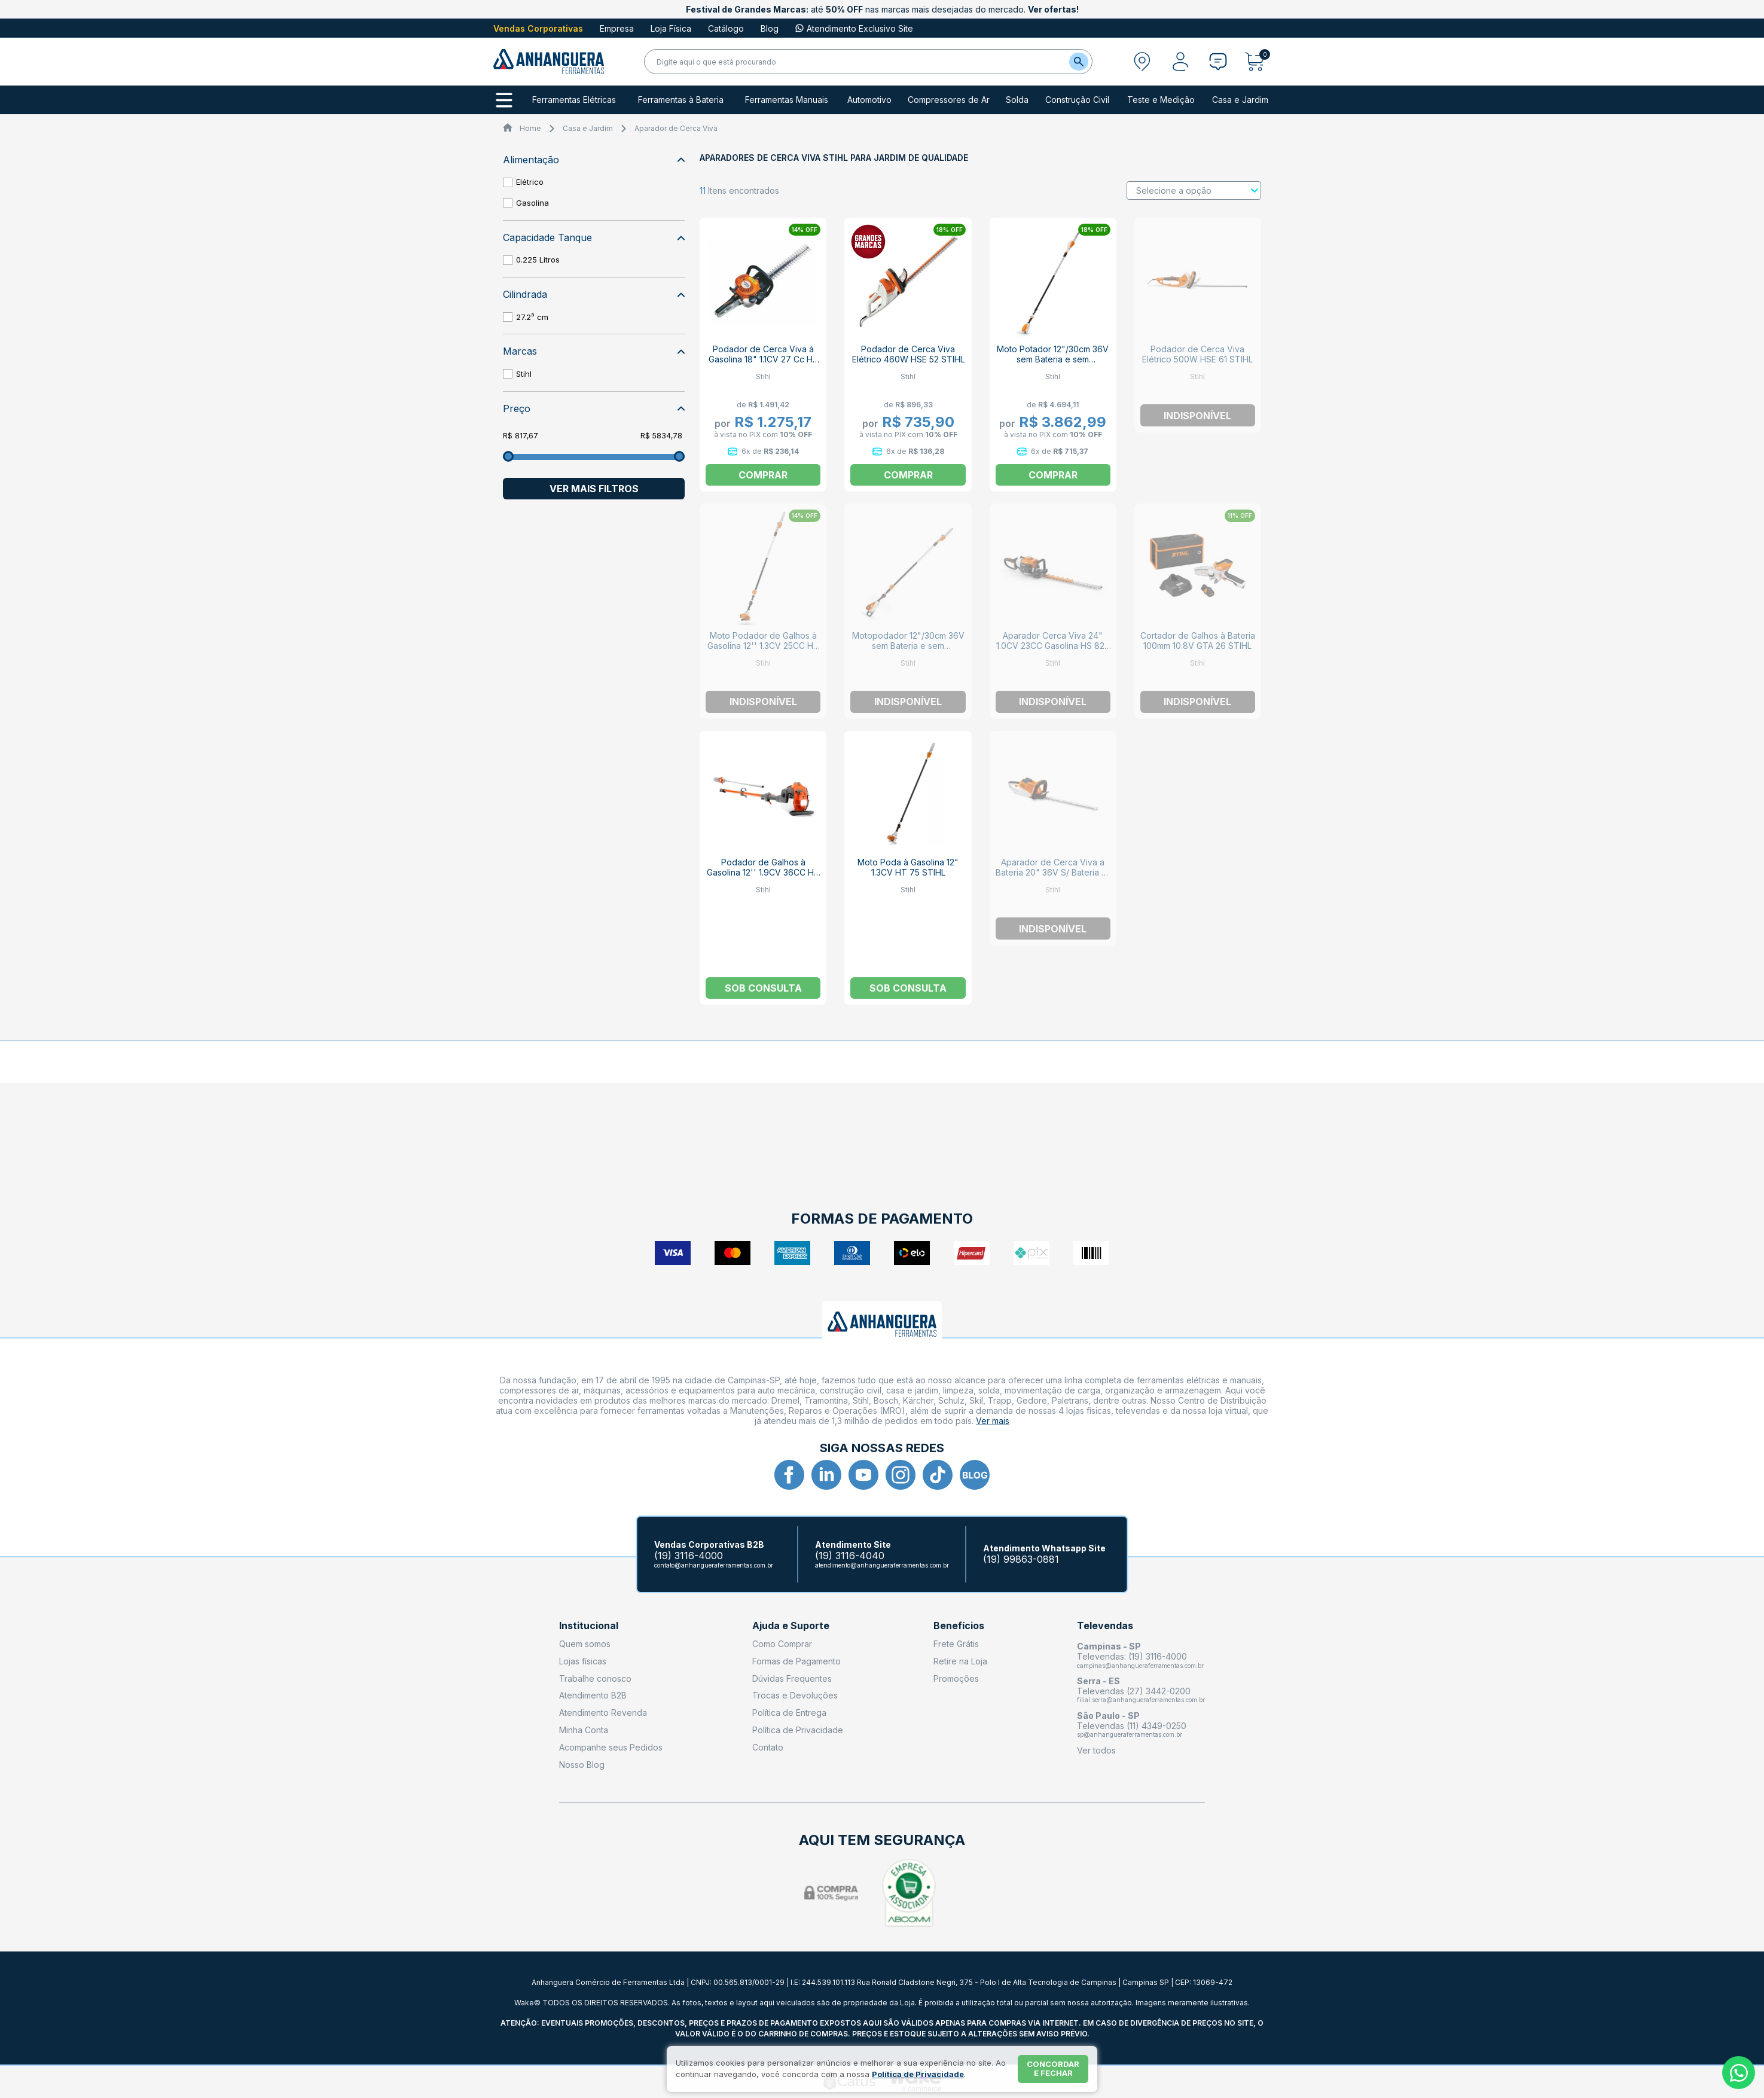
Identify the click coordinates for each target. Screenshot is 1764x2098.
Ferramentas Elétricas (574, 100)
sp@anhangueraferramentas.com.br (1129, 1734)
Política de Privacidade (797, 1730)
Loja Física (671, 28)
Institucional (588, 1626)
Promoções (956, 1678)
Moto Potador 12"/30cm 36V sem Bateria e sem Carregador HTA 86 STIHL (1053, 359)
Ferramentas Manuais (786, 100)
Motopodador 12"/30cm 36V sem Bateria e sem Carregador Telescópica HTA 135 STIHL (908, 650)
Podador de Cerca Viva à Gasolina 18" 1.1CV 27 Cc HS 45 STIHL (763, 359)
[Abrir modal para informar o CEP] (1142, 61)
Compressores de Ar (949, 100)
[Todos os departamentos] (504, 100)
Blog (770, 28)
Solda (1017, 100)
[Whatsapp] (1738, 2072)
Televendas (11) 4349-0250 (1131, 1726)
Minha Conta (583, 1730)
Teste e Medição (1161, 100)
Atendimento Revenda (603, 1712)
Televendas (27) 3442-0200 (1134, 1691)
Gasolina (532, 203)
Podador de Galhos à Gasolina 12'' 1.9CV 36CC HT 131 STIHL (763, 872)
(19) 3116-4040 (849, 1556)
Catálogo (726, 28)
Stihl (524, 374)
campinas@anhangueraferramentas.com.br (1140, 1665)
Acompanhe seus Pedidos (611, 1747)
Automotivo (869, 100)
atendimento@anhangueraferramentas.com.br (882, 1565)
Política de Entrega (789, 1712)
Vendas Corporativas (538, 28)
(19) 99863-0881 (1021, 1559)
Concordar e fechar (1053, 2068)
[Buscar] (1078, 62)
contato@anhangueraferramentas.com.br (713, 1565)
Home (530, 128)
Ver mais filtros (594, 489)
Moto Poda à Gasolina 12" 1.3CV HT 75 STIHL (908, 867)
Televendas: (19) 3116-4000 (1132, 1656)
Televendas (1105, 1626)
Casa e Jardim (1240, 100)
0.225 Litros (538, 259)
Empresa (617, 28)
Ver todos (1096, 1750)
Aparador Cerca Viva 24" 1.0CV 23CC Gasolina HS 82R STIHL (1053, 645)
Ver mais (992, 1421)
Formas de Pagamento (796, 1661)
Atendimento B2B (593, 1695)
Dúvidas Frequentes (792, 1678)
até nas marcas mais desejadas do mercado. (882, 9)
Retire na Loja (960, 1661)
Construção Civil (1077, 100)
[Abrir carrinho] (1258, 61)
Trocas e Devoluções (795, 1695)
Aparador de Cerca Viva (676, 128)
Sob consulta (763, 988)
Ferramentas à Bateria (681, 100)
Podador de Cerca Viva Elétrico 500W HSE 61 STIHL (1197, 354)
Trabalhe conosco (595, 1678)
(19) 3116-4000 (688, 1556)
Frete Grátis (956, 1644)
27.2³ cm (532, 317)
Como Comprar (782, 1644)
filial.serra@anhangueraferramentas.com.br (1141, 1699)
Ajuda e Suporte (790, 1626)
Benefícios (958, 1626)
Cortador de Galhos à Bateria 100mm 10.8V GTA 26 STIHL (1197, 640)
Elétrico (530, 182)
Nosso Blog (582, 1764)
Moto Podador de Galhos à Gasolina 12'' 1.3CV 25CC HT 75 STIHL (763, 645)
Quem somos (585, 1644)
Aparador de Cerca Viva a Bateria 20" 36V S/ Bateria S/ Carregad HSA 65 (1053, 872)
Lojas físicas (582, 1661)
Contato (767, 1747)
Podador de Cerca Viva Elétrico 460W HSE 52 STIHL (908, 354)
